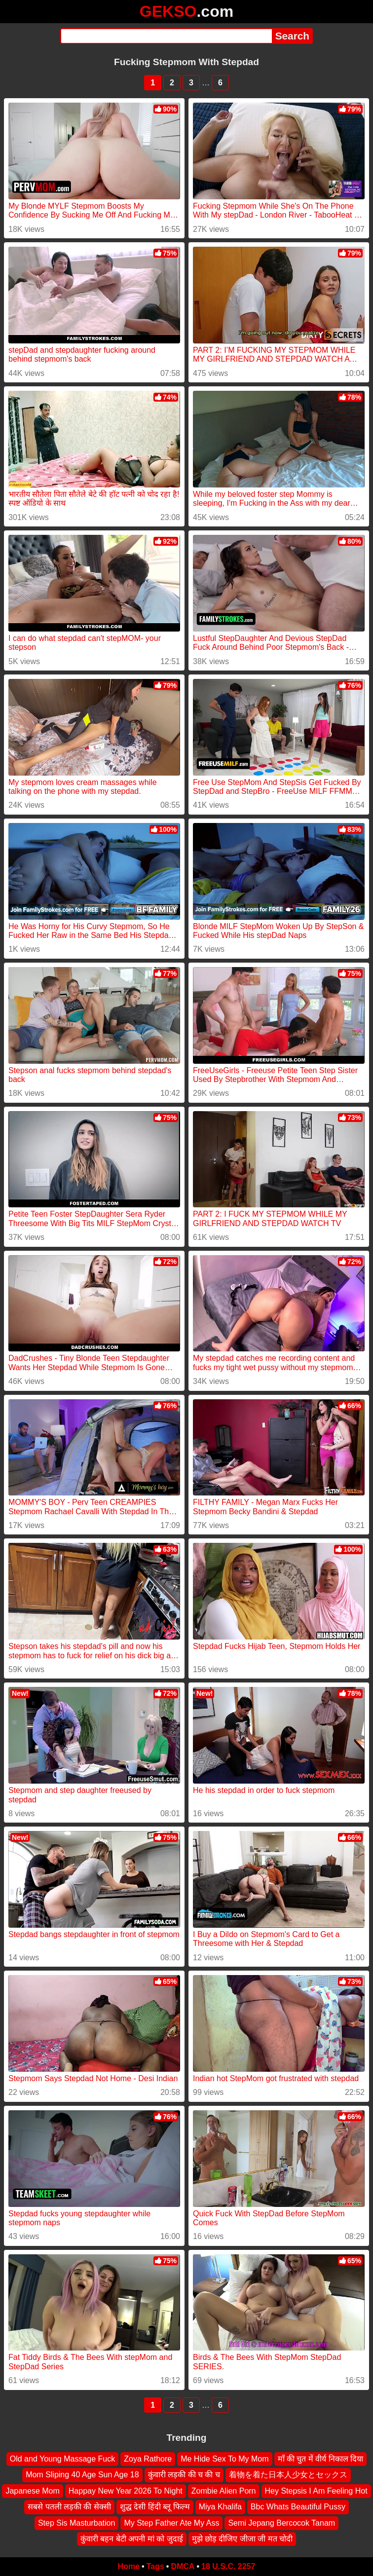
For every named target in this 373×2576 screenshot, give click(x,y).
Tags (155, 2566)
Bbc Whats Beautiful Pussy (298, 2506)
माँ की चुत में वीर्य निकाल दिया (321, 2459)
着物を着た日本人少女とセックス (288, 2474)
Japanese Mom (32, 2491)
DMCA (182, 2566)
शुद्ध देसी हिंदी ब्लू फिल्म (155, 2506)
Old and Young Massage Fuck (62, 2459)
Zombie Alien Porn (223, 2491)
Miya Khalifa (220, 2506)
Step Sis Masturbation (76, 2523)
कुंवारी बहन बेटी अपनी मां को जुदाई (131, 2539)
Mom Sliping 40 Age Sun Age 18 (82, 2474)
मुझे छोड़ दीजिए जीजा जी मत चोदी (242, 2539)
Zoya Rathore (148, 2459)
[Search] (166, 36)
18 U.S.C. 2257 (228, 2566)
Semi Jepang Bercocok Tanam (281, 2523)
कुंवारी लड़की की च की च (184, 2474)
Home (129, 2566)
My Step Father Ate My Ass (171, 2523)
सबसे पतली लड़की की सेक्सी (69, 2506)
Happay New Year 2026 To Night (126, 2491)
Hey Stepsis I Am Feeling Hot (316, 2491)
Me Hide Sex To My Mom (224, 2459)
